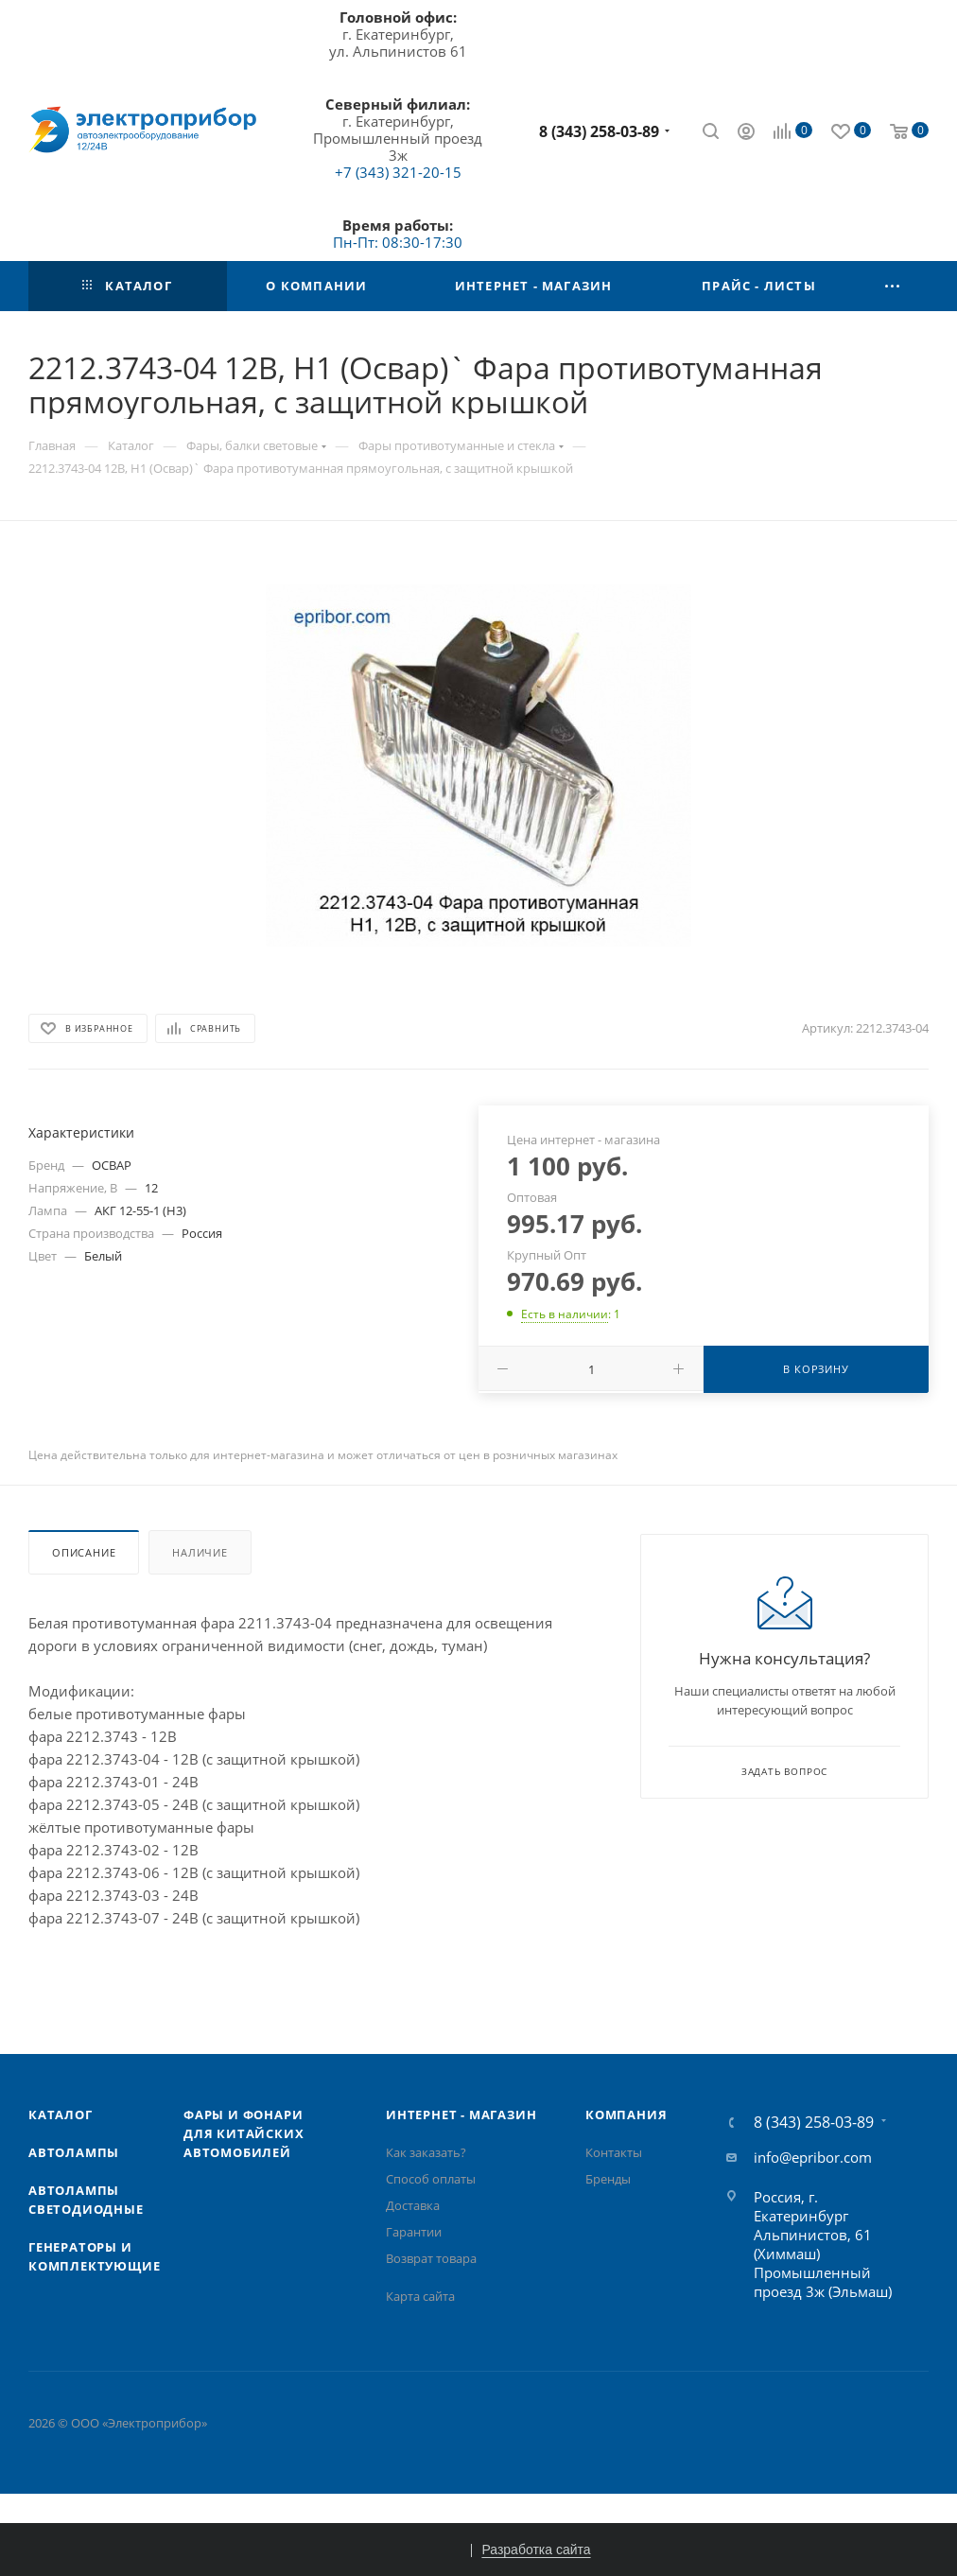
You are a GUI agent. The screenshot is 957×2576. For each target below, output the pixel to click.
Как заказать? (426, 2152)
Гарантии (414, 2231)
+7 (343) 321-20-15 (398, 172)
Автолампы (73, 2152)
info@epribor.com (813, 2157)
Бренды (608, 2178)
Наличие (200, 1552)
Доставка (413, 2205)
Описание (83, 1552)
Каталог (60, 2114)
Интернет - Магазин (461, 2114)
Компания (626, 2114)
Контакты (613, 2152)
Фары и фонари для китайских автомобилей (243, 2133)
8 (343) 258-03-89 (599, 131)
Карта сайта (420, 2296)
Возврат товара (431, 2258)
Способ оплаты (431, 2178)
